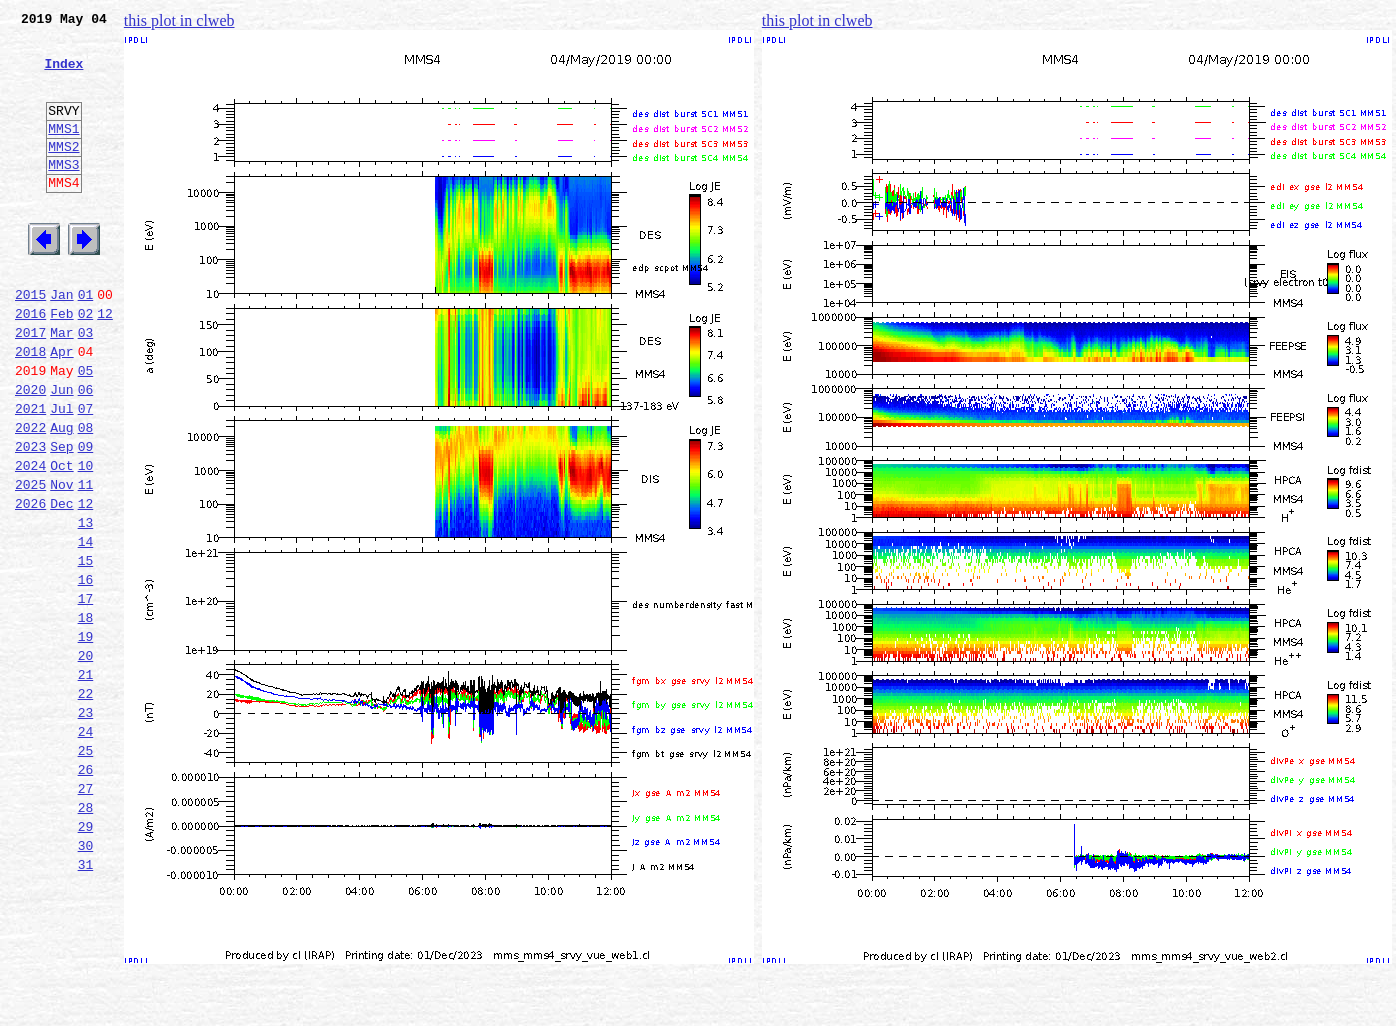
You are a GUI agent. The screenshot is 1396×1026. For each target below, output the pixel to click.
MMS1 (63, 152)
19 (86, 738)
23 (86, 826)
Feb (61, 364)
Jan (61, 342)
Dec (61, 584)
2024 (30, 540)
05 (86, 430)
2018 (30, 408)
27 (86, 914)
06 (86, 452)
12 (105, 364)
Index (63, 75)
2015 (30, 342)
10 (86, 540)
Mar (61, 386)
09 (86, 518)
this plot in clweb (179, 20)
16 (86, 672)
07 (86, 474)
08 (86, 496)
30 (86, 980)
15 (86, 650)
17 (86, 694)
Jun (61, 452)
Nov (61, 562)
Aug (61, 496)
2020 (30, 452)
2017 (30, 386)
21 (86, 782)
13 (86, 606)
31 (86, 1002)
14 (86, 628)
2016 (30, 364)
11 (86, 562)
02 (86, 364)
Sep (61, 518)
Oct (61, 540)
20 (86, 760)
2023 (30, 518)
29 (86, 958)
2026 (30, 584)
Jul (61, 474)
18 (86, 716)
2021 (30, 474)
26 (86, 892)
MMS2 (63, 173)
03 (86, 386)
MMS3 (63, 194)
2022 (30, 496)
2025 (30, 562)
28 (86, 936)
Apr (61, 408)
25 (86, 870)
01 (86, 342)
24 (86, 848)
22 (86, 804)
